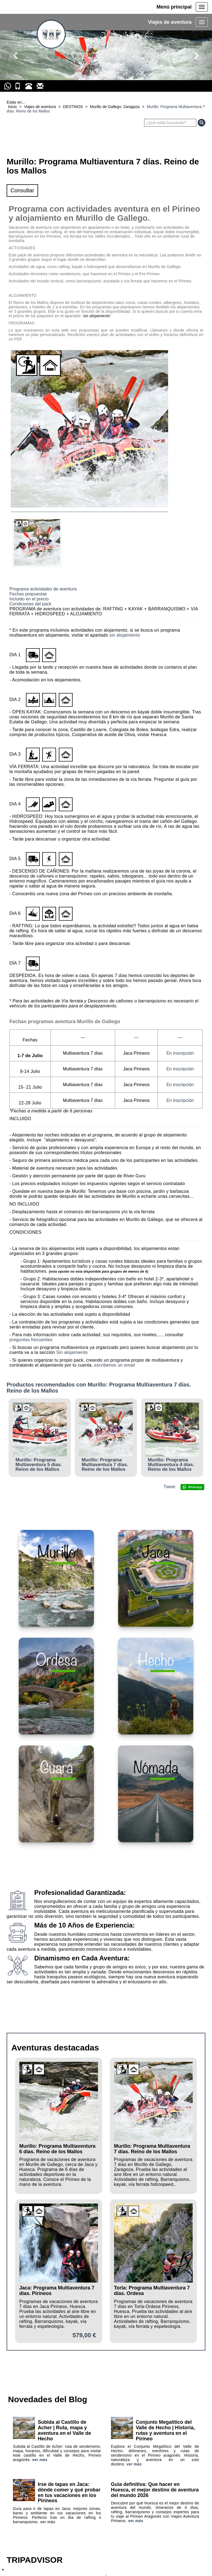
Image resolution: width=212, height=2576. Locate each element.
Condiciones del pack (30, 604)
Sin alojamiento (72, 1352)
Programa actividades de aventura (43, 589)
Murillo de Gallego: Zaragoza (115, 106)
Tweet (169, 1486)
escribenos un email (114, 1365)
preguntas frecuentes (30, 1339)
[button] (16, 55)
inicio (12, 106)
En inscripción (180, 1053)
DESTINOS (73, 106)
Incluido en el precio (29, 599)
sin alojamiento (124, 635)
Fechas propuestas (28, 594)
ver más (39, 2459)
